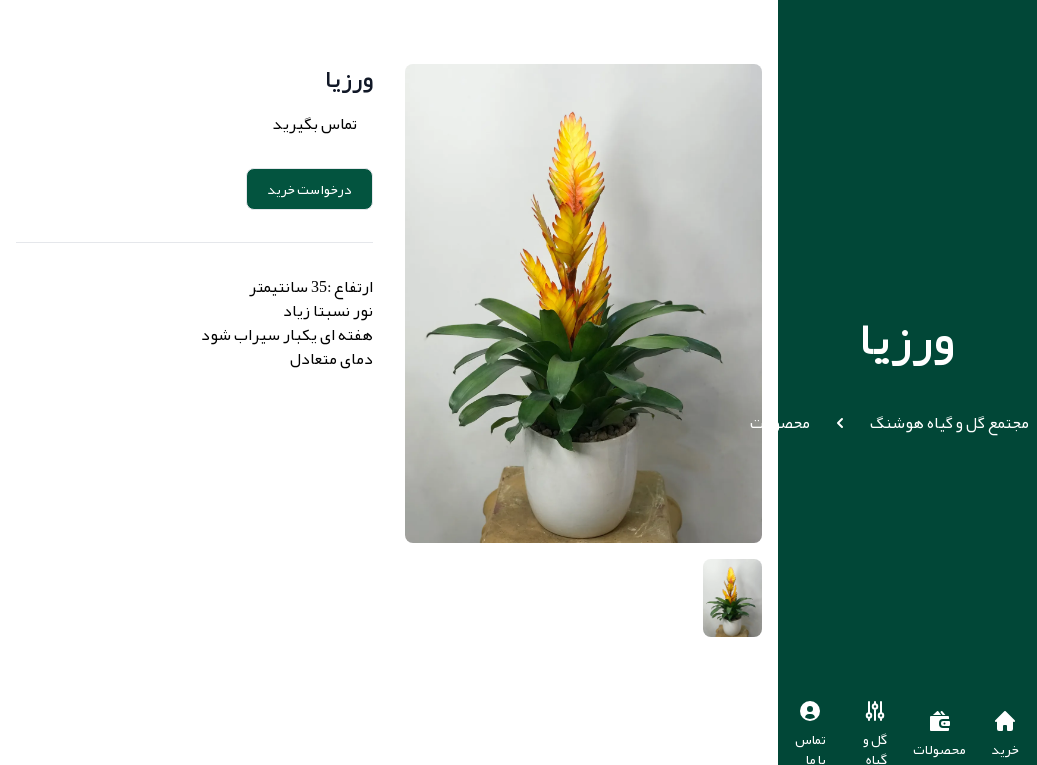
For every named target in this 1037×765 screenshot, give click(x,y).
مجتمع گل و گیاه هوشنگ (949, 423)
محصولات (780, 423)
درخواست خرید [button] (309, 189)
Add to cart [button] (174, 189)
